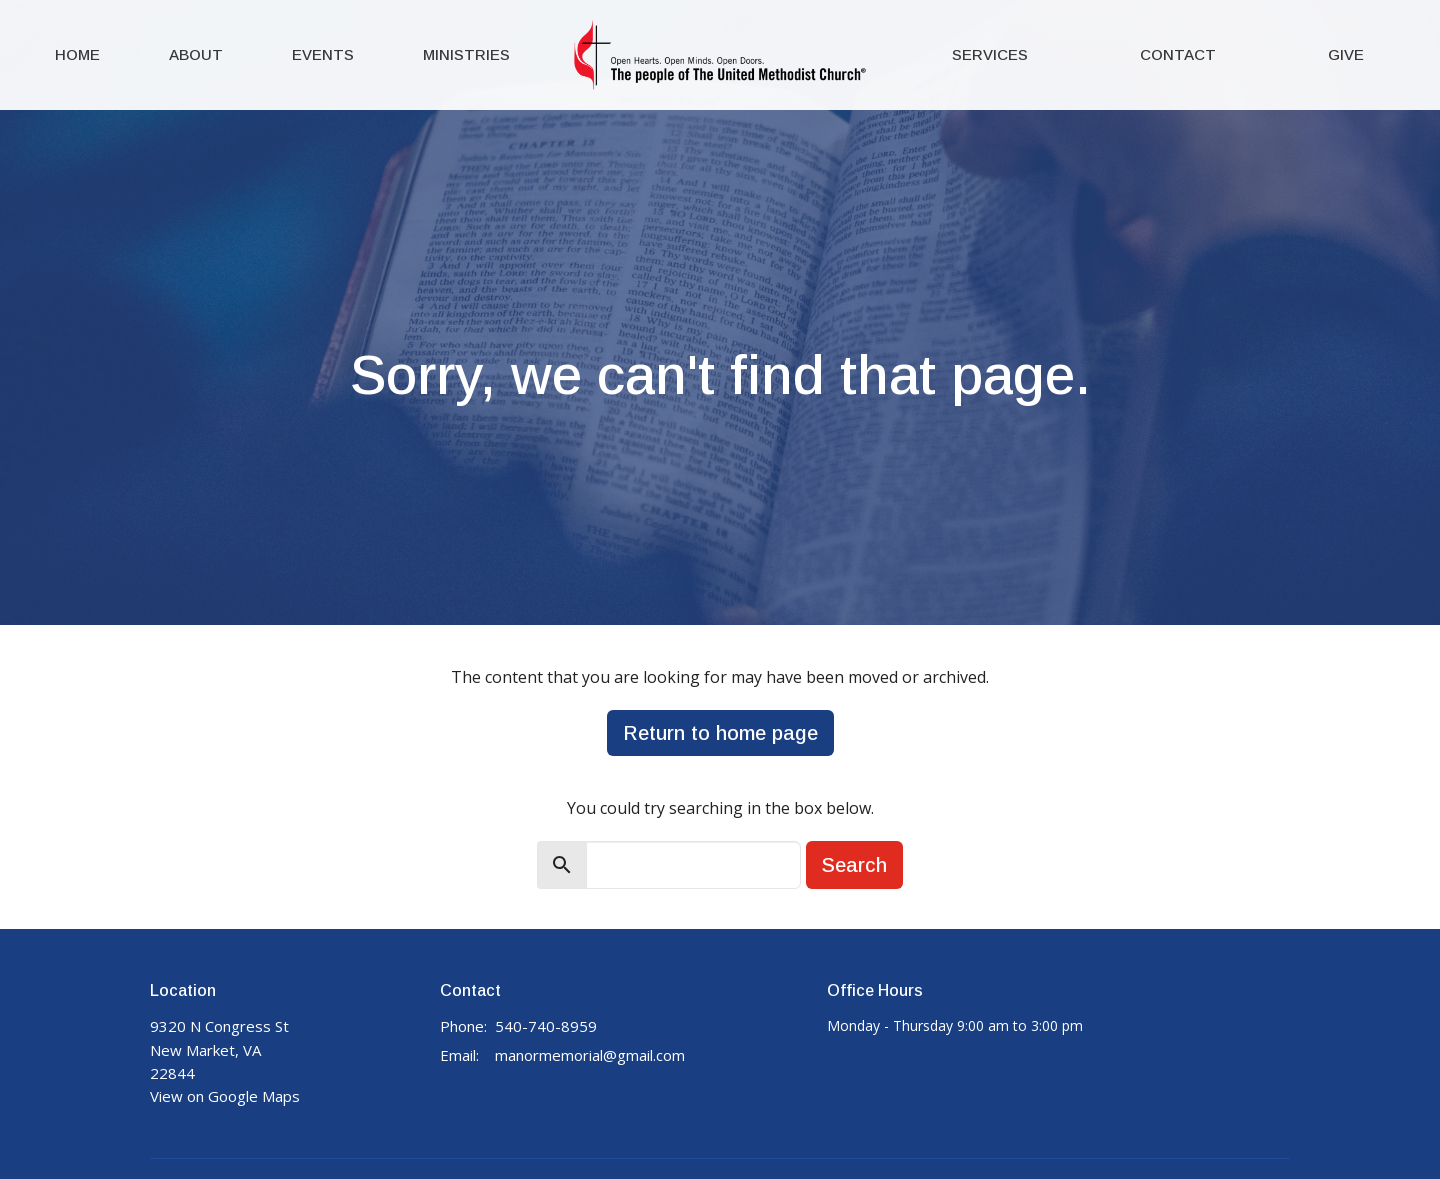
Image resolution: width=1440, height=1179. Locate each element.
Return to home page (720, 733)
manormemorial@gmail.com (590, 1055)
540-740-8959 (546, 1026)
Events (323, 54)
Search (854, 865)
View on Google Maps (225, 1096)
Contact (1178, 54)
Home (77, 54)
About (196, 54)
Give (1346, 54)
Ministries (466, 54)
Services (990, 54)
